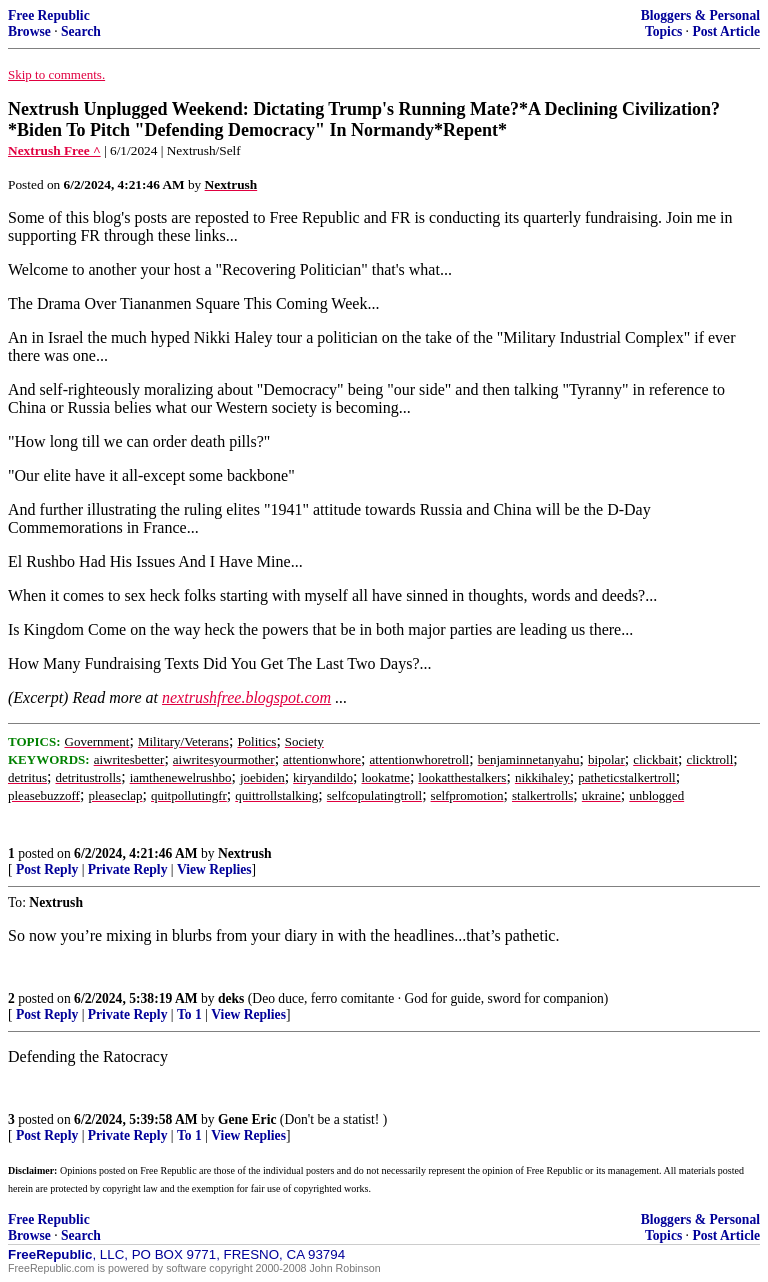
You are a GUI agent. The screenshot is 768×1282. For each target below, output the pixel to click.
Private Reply (128, 869)
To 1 (189, 1014)
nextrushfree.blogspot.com (246, 697)
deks (231, 998)
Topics (663, 31)
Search (81, 31)
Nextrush (245, 853)
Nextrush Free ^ (54, 150)
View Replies (214, 869)
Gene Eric (247, 1119)
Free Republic (49, 15)
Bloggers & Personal (700, 15)
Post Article (726, 31)
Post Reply (47, 869)
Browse (29, 31)
